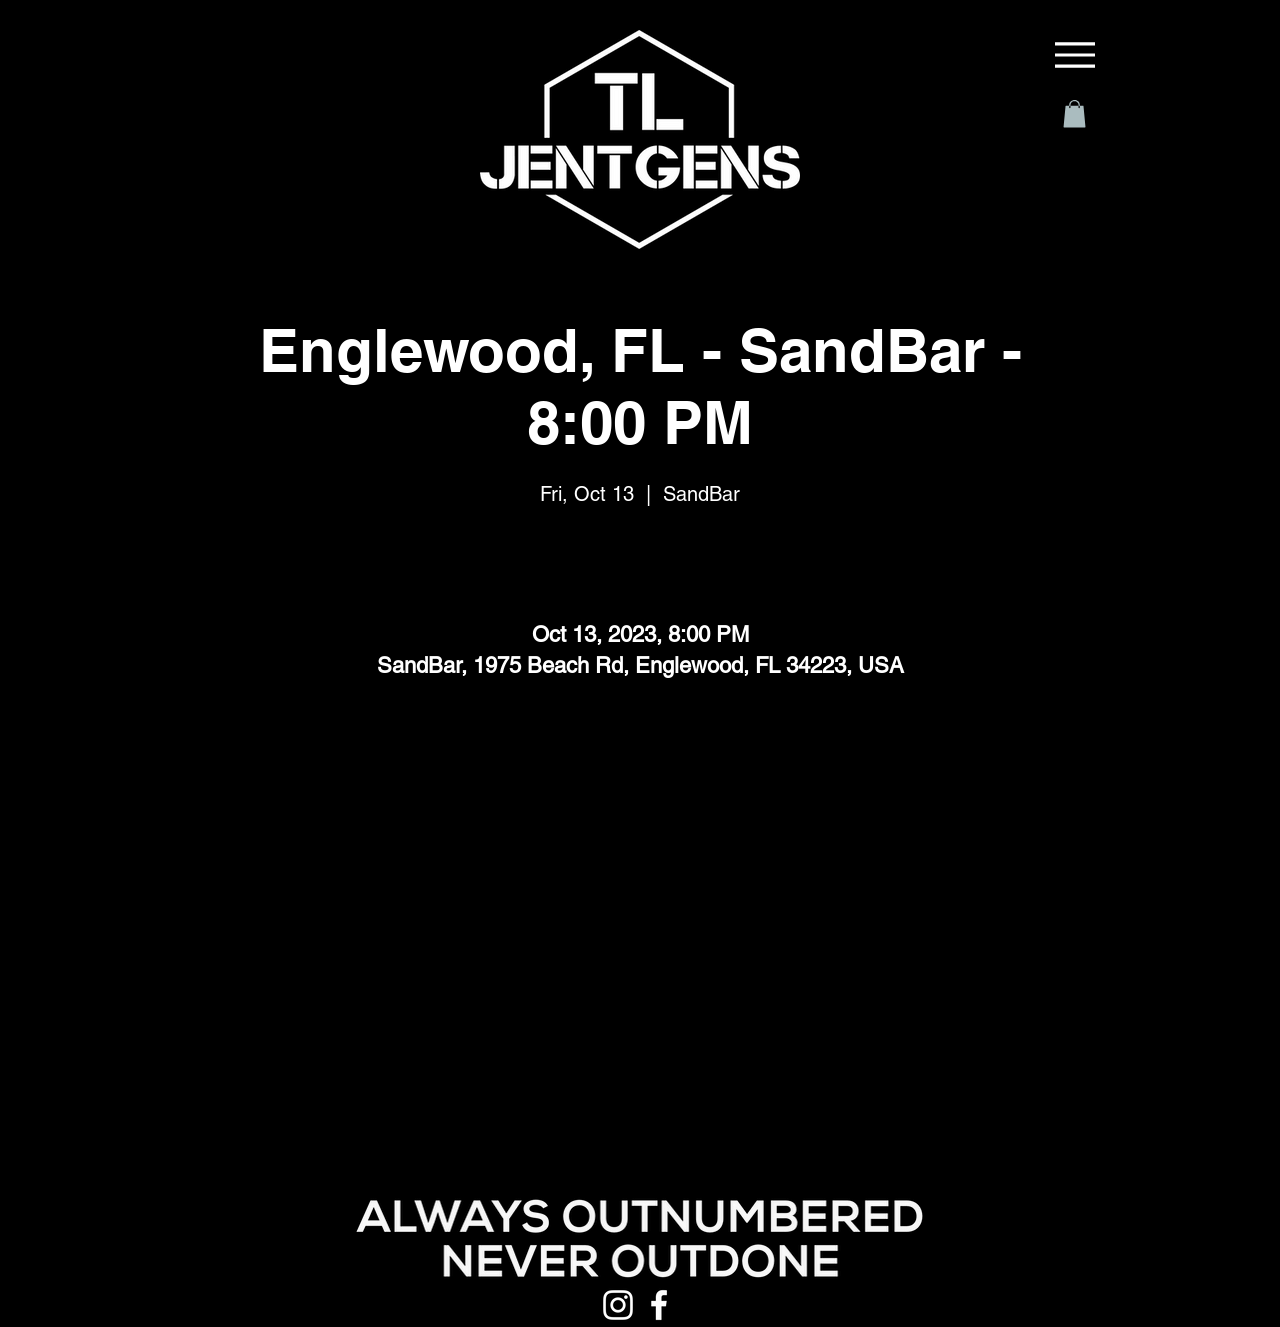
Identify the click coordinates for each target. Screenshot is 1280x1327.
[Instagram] (618, 1305)
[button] (1074, 113)
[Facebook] (659, 1305)
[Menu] (1075, 55)
